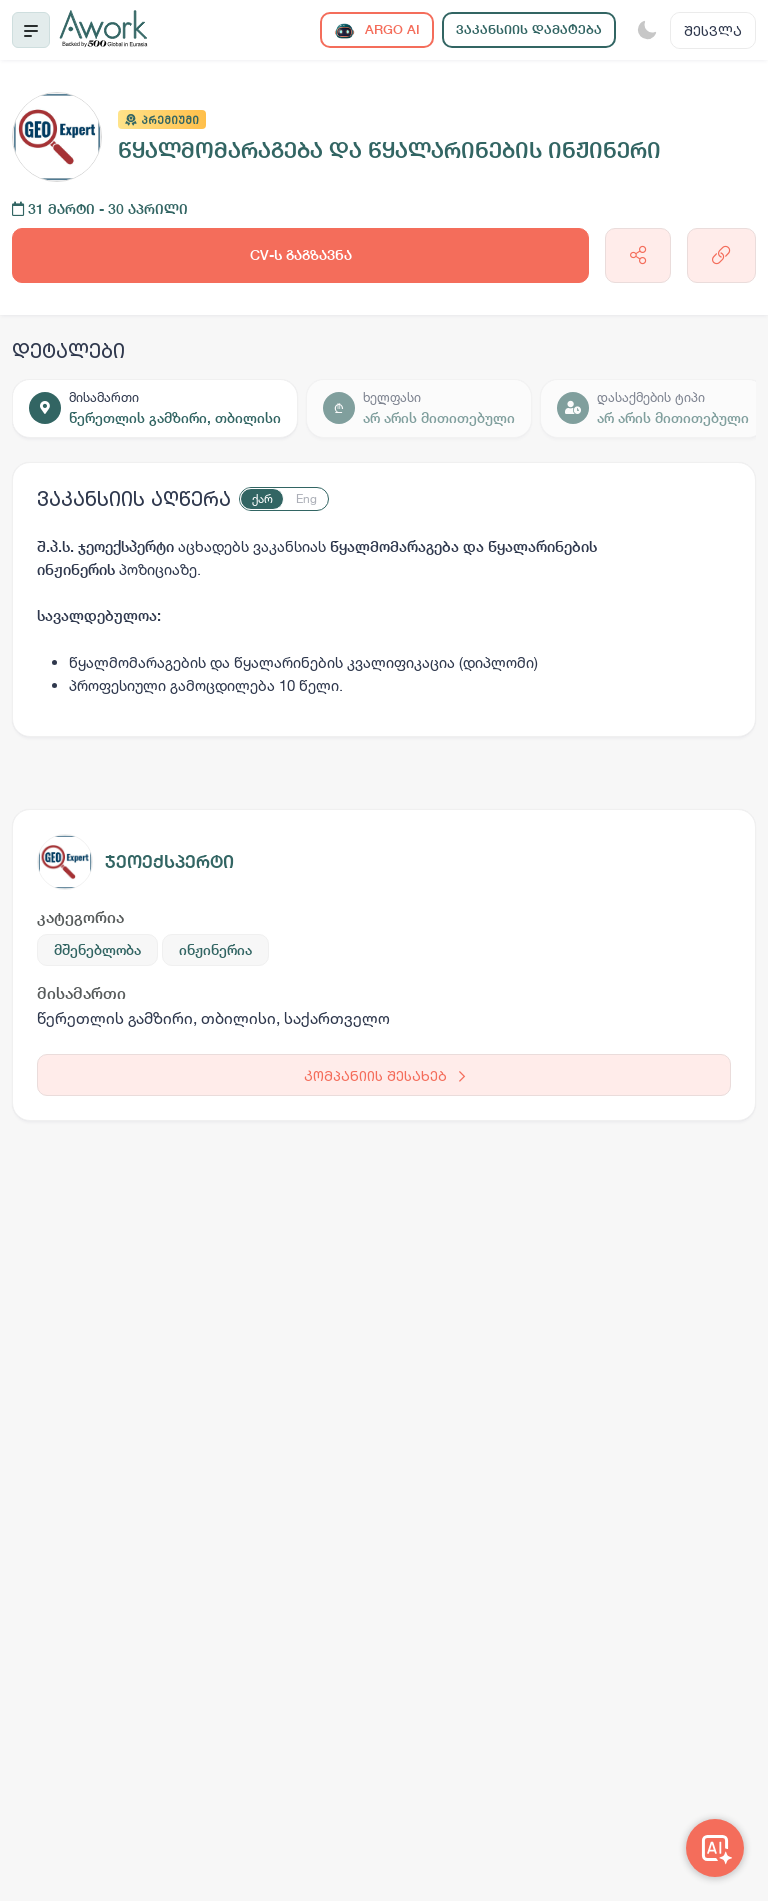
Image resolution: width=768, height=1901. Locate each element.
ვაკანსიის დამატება (529, 29)
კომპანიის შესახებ (384, 1075)
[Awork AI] (715, 1848)
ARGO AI (377, 30)
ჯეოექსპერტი (169, 861)
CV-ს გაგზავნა (301, 255)
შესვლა (713, 30)
